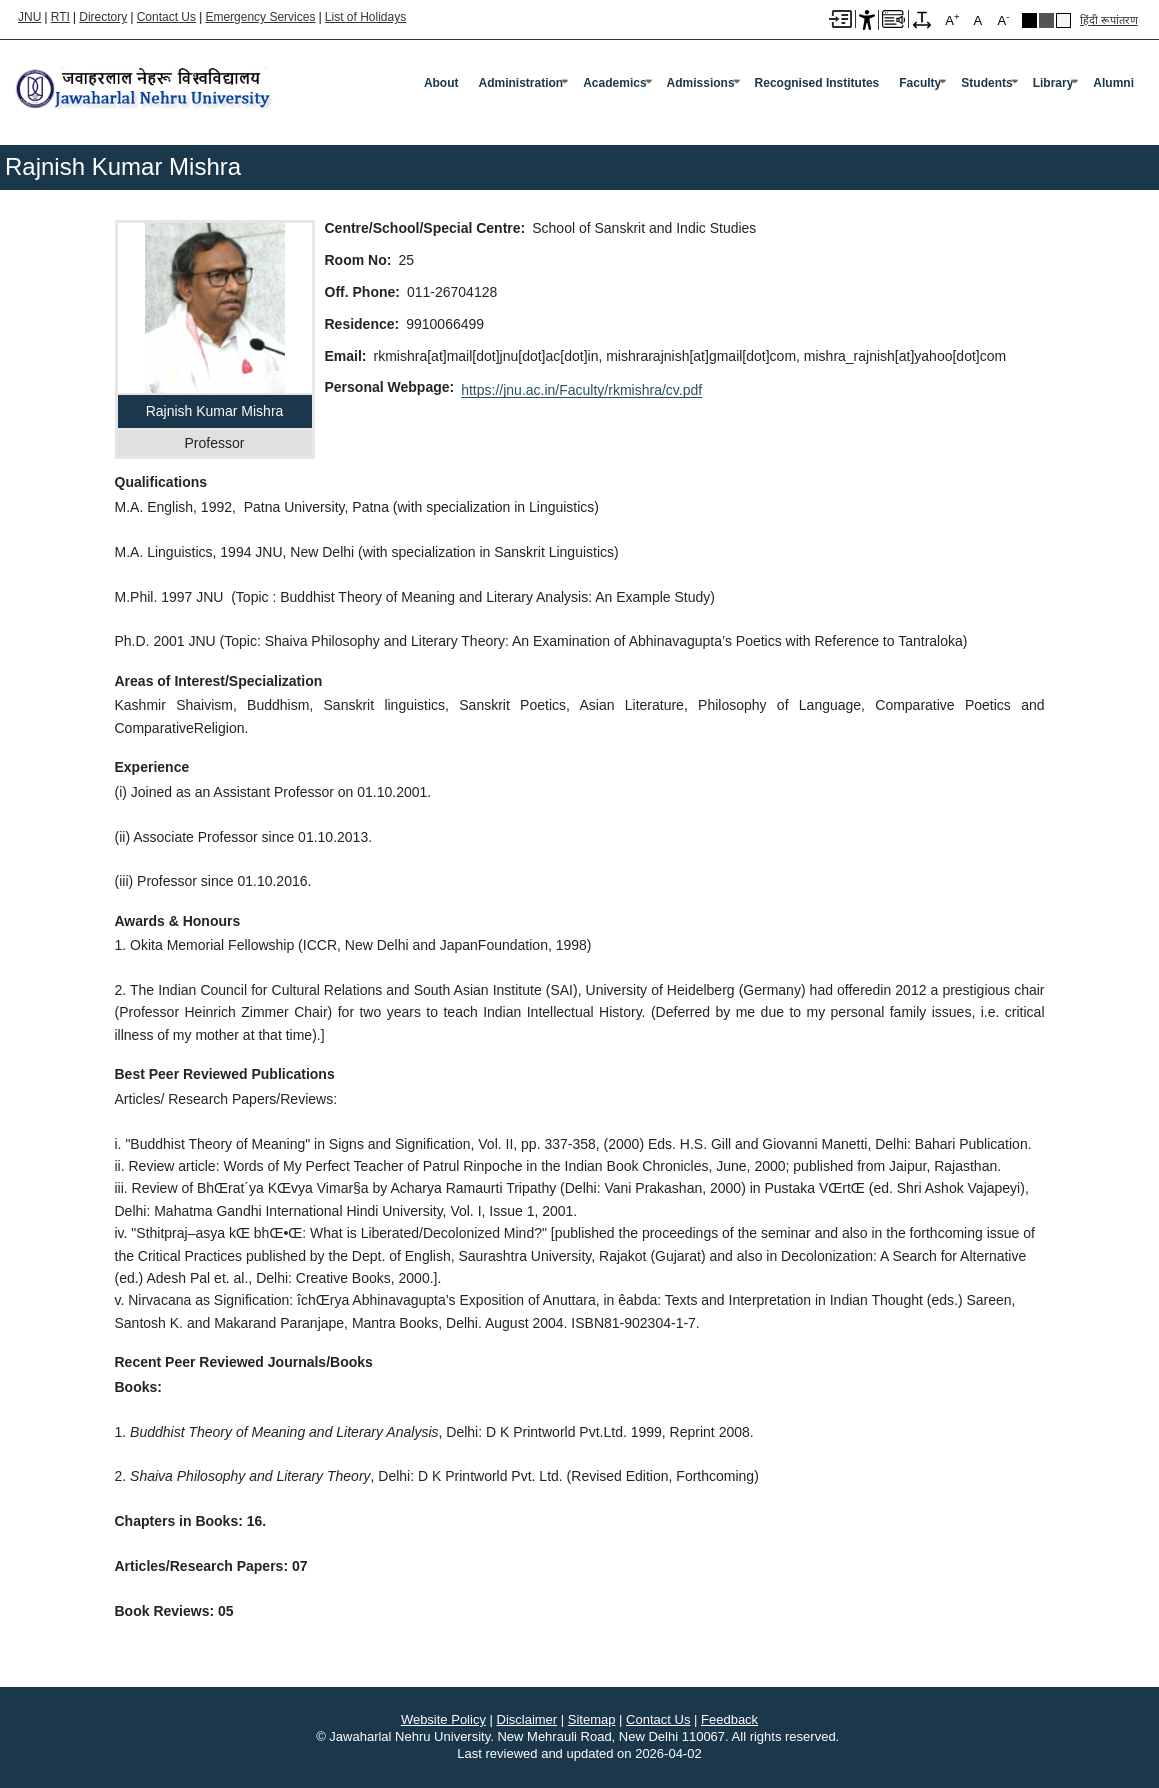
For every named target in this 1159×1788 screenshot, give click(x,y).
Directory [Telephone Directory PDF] (103, 17)
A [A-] (1003, 19)
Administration (521, 83)
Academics (614, 83)
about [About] (441, 83)
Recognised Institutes (817, 83)
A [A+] (952, 19)
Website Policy (443, 1719)
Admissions (701, 83)
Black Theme (1029, 20)
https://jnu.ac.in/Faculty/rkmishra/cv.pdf (581, 390)
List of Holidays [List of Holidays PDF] (365, 17)
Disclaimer (527, 1719)
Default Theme (1063, 20)
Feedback (729, 1719)
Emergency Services (260, 17)
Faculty (920, 83)
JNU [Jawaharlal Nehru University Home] (29, 17)
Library (1053, 83)
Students (986, 83)
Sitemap (592, 1719)
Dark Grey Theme (1046, 20)
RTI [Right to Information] (60, 17)
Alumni (1113, 83)
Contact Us (166, 17)
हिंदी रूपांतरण (1109, 20)
